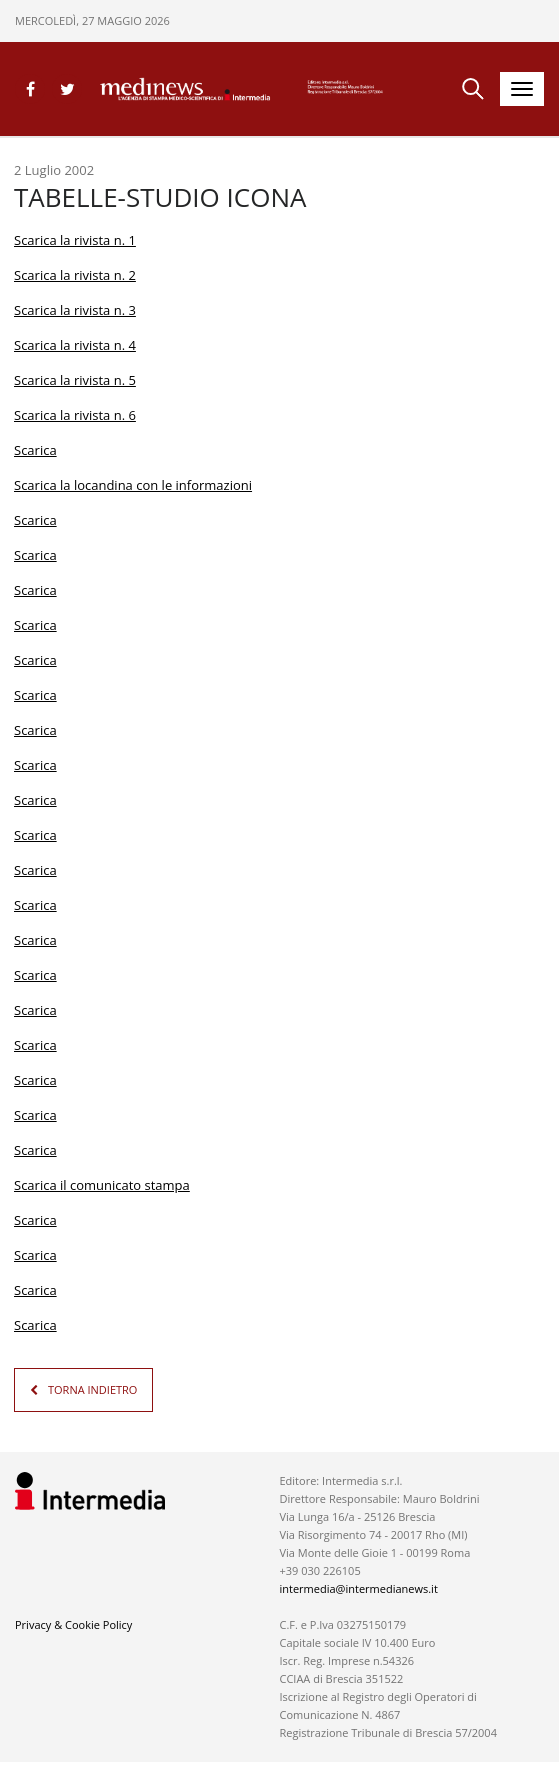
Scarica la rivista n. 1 (75, 240)
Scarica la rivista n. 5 (75, 380)
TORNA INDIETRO (92, 1389)
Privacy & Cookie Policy (73, 1624)
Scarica (35, 450)
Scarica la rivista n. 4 (75, 345)
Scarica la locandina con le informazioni (133, 485)
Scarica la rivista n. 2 (75, 275)
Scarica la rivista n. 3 (75, 310)
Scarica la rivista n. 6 (75, 415)
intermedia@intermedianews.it (358, 1588)
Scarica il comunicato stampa (102, 1185)
